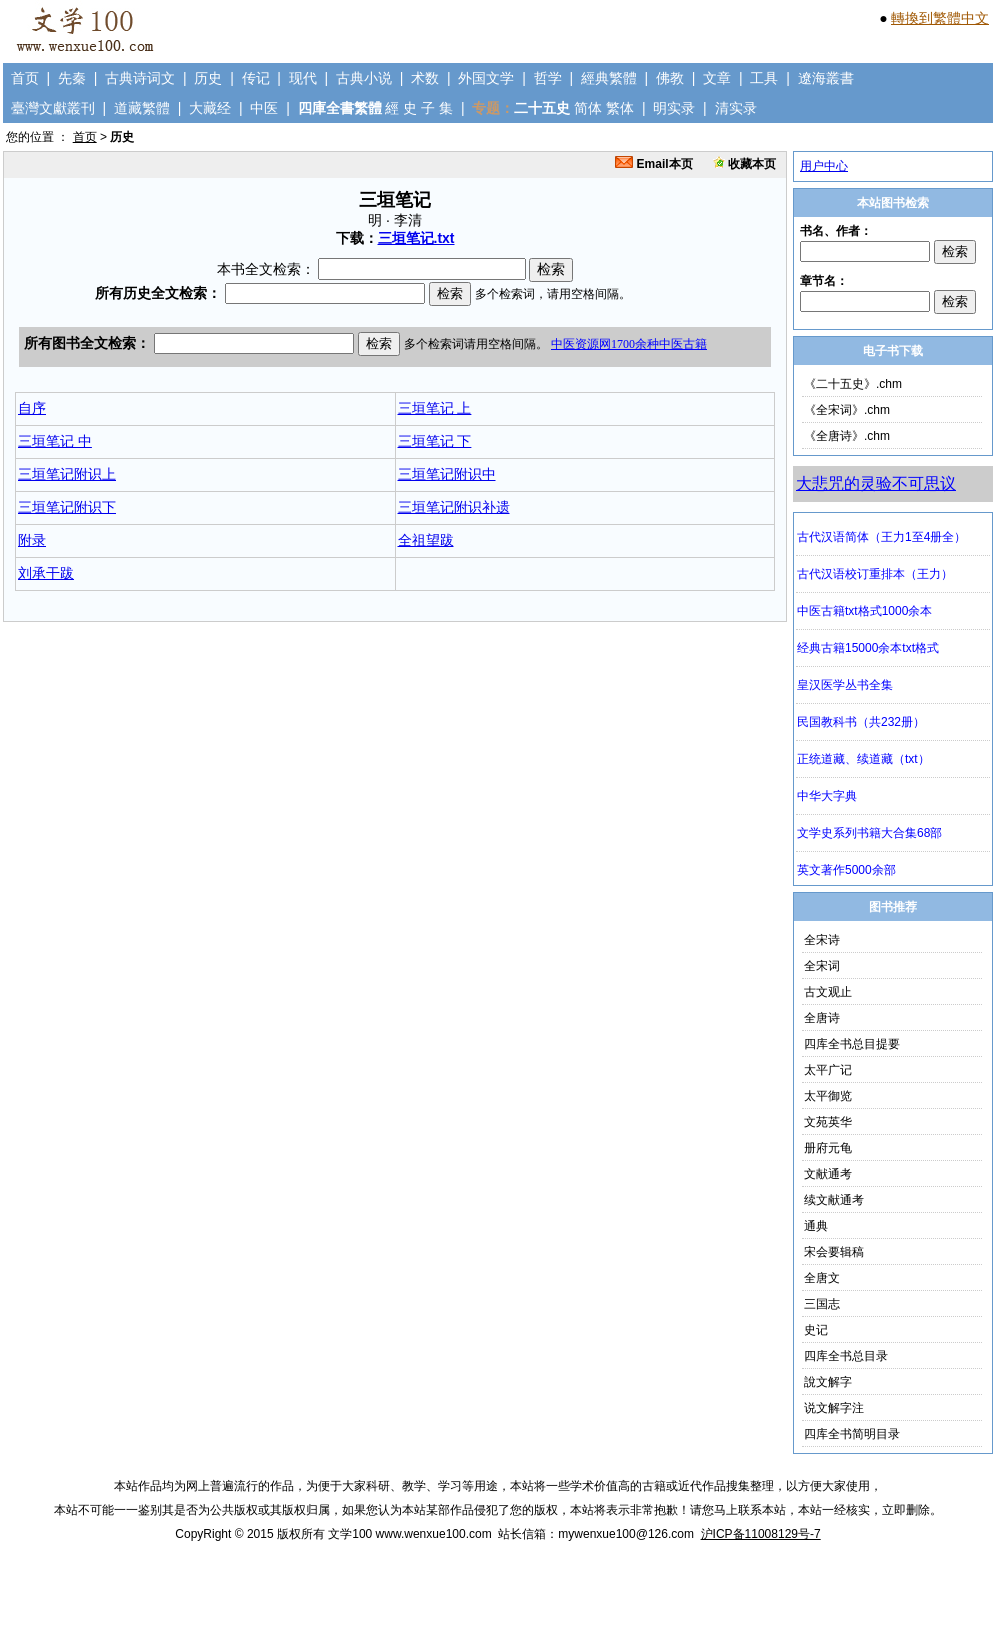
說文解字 (828, 1382)
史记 (816, 1330)
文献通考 (828, 1174)
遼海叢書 (826, 78)
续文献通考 (834, 1200)
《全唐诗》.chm (847, 436)
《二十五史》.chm (853, 384)
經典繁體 (609, 78)
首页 (25, 78)
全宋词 (822, 966)
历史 (208, 78)
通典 (816, 1226)
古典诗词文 (140, 78)
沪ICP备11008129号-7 (761, 1534)
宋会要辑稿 (834, 1252)
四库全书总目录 (846, 1356)
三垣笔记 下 (435, 441)
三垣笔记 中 (55, 441)
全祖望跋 (426, 540)
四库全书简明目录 (852, 1434)
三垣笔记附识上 (67, 474)
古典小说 (364, 78)
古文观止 (828, 992)
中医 (264, 108)
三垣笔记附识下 (67, 507)
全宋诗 (822, 940)
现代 (303, 78)
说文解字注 (834, 1408)
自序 (32, 408)
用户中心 (824, 166)
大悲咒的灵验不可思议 (876, 483)
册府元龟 (828, 1148)
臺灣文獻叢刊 (53, 108)
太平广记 (828, 1070)
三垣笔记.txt (416, 238)
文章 (717, 78)
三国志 (822, 1304)
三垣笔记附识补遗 (454, 507)
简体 (588, 108)
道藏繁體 (142, 108)
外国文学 (486, 78)
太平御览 (828, 1096)
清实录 (736, 108)
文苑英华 (828, 1122)
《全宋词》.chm (847, 410)
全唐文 (822, 1278)
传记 (256, 78)
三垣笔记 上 (435, 408)
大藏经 (210, 108)
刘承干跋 (46, 573)
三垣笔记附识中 (447, 474)
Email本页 (653, 164)
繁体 (620, 108)
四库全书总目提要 (852, 1044)
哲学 (548, 78)
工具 (764, 78)
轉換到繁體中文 (940, 18)
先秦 (72, 78)
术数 (425, 78)
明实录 (674, 108)
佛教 (670, 78)
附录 (32, 540)
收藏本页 (744, 164)
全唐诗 (822, 1018)
